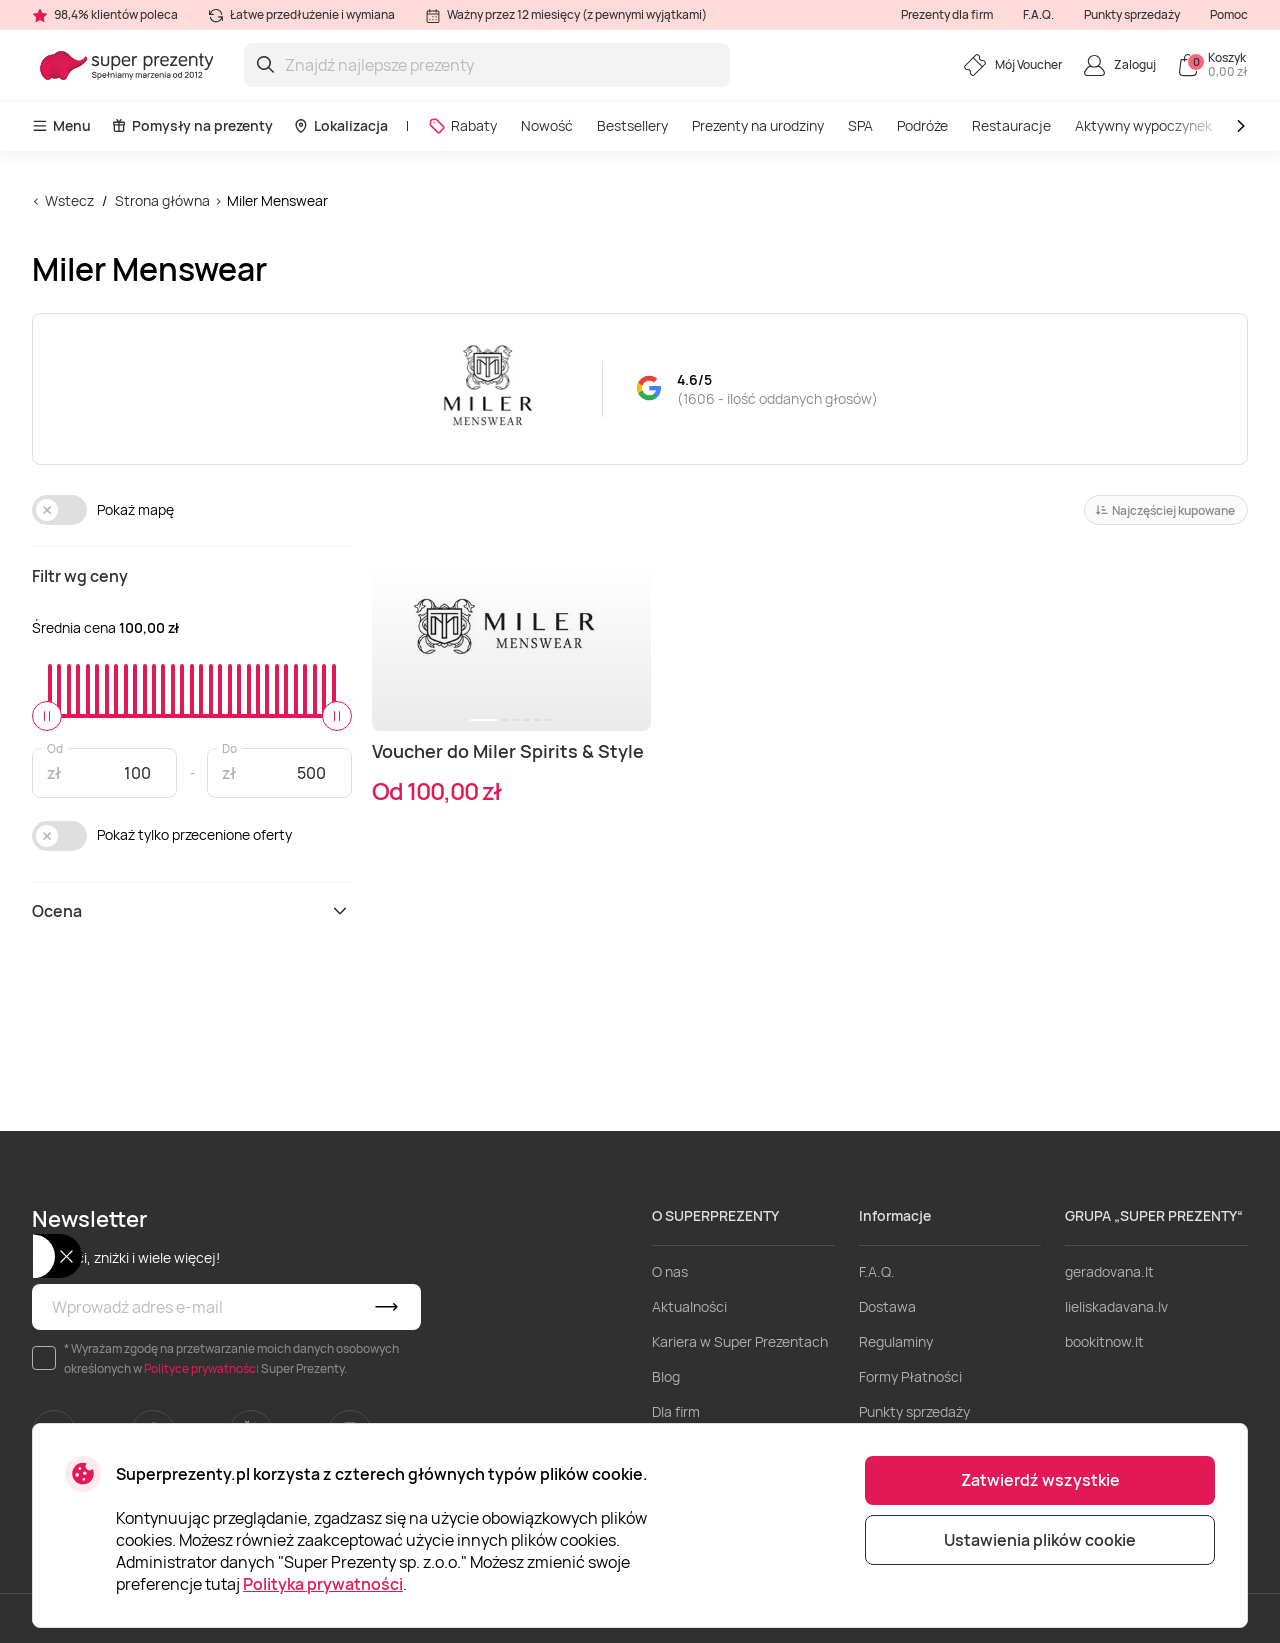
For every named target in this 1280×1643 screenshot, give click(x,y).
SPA (860, 125)
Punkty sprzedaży (1132, 14)
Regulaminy (896, 1341)
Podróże (922, 125)
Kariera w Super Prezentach (740, 1341)
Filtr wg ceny (80, 576)
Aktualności (689, 1306)
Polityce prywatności (201, 1368)
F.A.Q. (1038, 14)
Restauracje (1011, 125)
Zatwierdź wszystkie (1040, 1480)
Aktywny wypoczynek (1143, 125)
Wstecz (69, 200)
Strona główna (162, 200)
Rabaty (462, 125)
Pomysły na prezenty (192, 125)
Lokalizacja (340, 125)
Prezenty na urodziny (758, 125)
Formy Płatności (910, 1376)
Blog (666, 1376)
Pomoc (1229, 14)
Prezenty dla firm (947, 14)
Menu (61, 125)
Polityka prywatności (323, 1584)
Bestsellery (632, 125)
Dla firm (676, 1411)
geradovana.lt (1109, 1271)
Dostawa (887, 1306)
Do (229, 747)
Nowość (547, 125)
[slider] (47, 716)
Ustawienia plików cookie (1040, 1540)
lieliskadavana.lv (1116, 1306)
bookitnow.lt (1104, 1341)
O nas (670, 1271)
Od (55, 747)
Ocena (192, 911)
